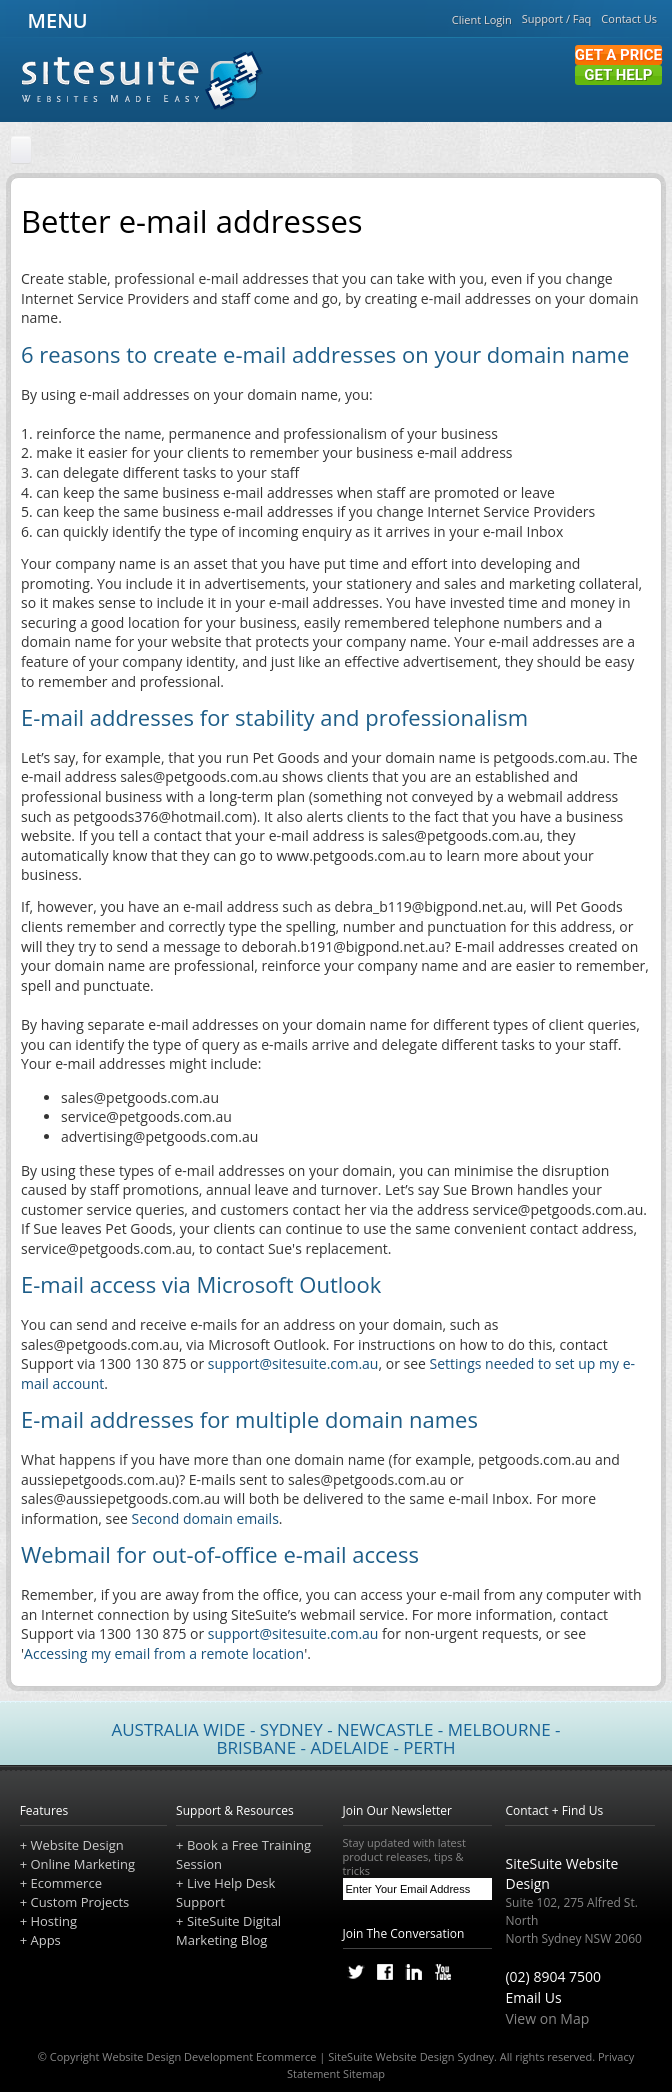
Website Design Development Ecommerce (209, 2056)
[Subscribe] (481, 1889)
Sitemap (364, 2073)
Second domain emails (205, 1518)
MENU (54, 20)
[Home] (21, 150)
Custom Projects (79, 1902)
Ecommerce (65, 1883)
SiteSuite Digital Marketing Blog (228, 1930)
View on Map (547, 2018)
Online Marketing (82, 1864)
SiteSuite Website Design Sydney (411, 2056)
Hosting (53, 1921)
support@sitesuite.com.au (293, 1363)
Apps (45, 1940)
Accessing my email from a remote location (164, 1653)
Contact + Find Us (554, 1810)
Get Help (618, 75)
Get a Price (618, 55)
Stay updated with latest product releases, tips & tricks (418, 1857)
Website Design (76, 1845)
